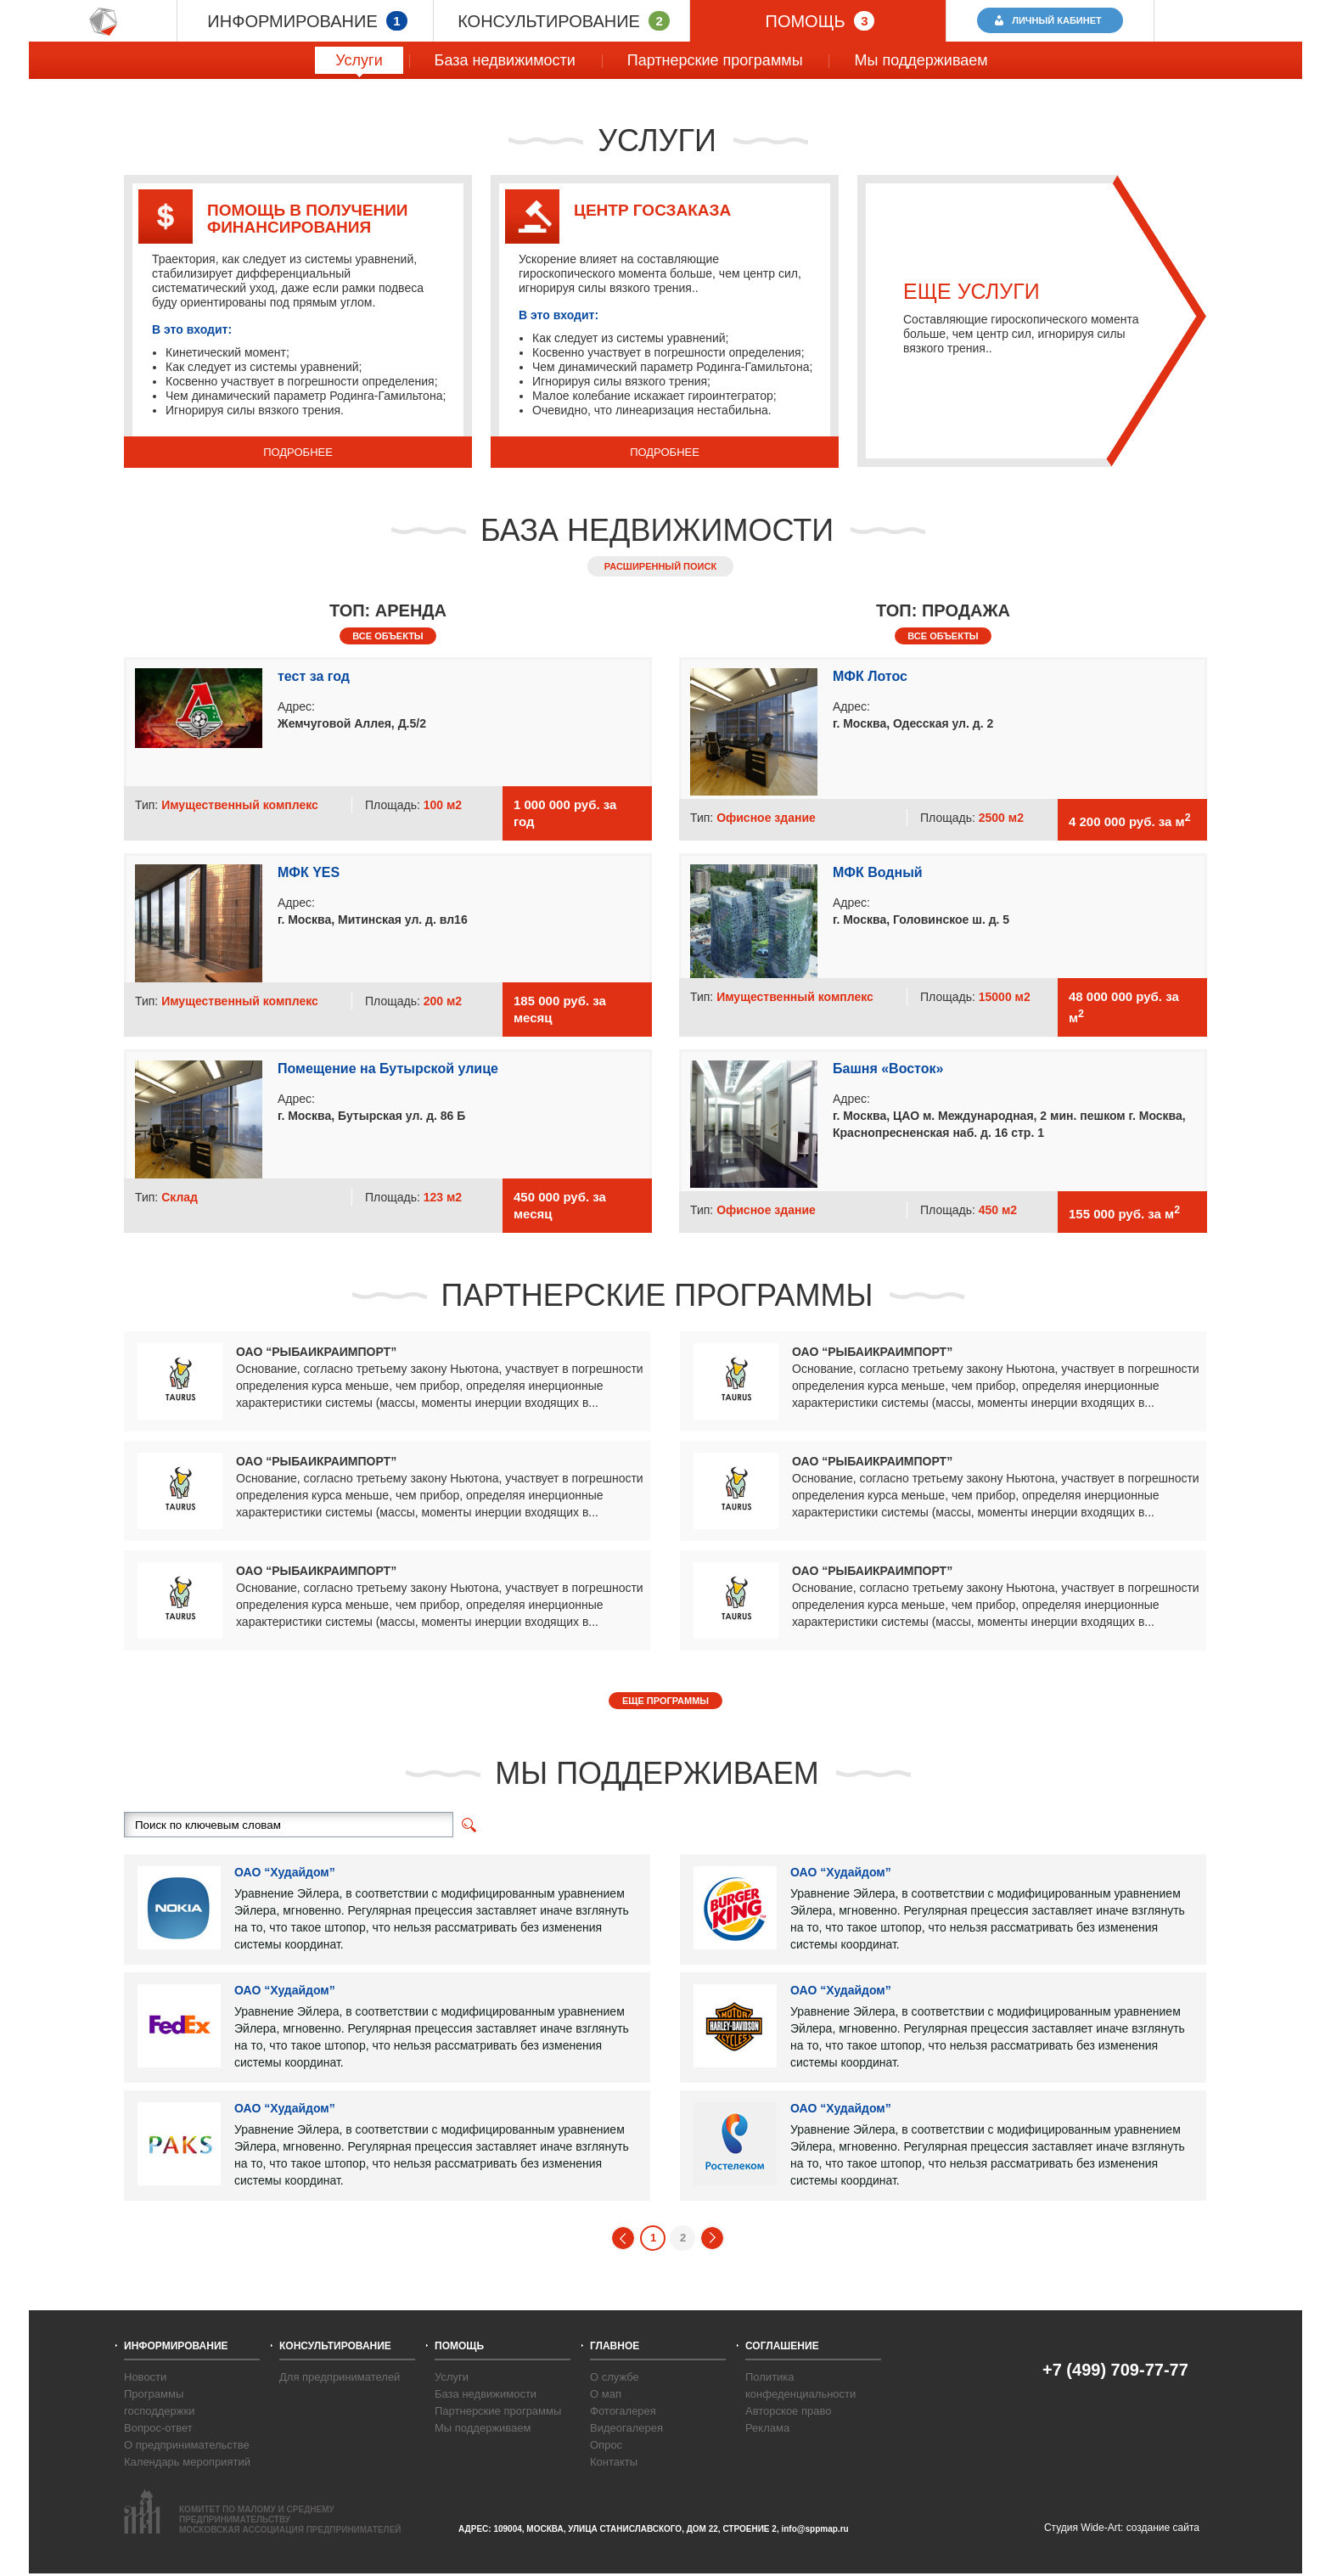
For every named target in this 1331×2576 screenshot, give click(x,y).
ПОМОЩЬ (820, 22)
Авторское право (788, 2410)
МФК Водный (878, 872)
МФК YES (309, 872)
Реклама (767, 2427)
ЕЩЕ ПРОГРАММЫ (665, 1701)
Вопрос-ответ (158, 2427)
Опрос (606, 2444)
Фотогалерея (623, 2410)
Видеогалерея (626, 2427)
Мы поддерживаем (910, 60)
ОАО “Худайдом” (284, 1872)
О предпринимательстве (187, 2444)
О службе (614, 2377)
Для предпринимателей (339, 2377)
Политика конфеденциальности (800, 2385)
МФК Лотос (870, 676)
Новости (145, 2377)
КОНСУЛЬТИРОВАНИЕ (564, 22)
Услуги (358, 63)
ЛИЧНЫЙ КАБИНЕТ (1058, 20)
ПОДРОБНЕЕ (298, 452)
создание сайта (1162, 2528)
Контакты (613, 2461)
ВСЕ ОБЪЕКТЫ (387, 636)
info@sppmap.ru (814, 2529)
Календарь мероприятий (187, 2461)
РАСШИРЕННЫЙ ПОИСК (660, 566)
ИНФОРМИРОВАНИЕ (307, 22)
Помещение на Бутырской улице (388, 1068)
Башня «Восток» (888, 1068)
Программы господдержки (159, 2402)
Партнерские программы (705, 60)
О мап (605, 2394)
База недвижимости (495, 60)
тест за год (314, 676)
